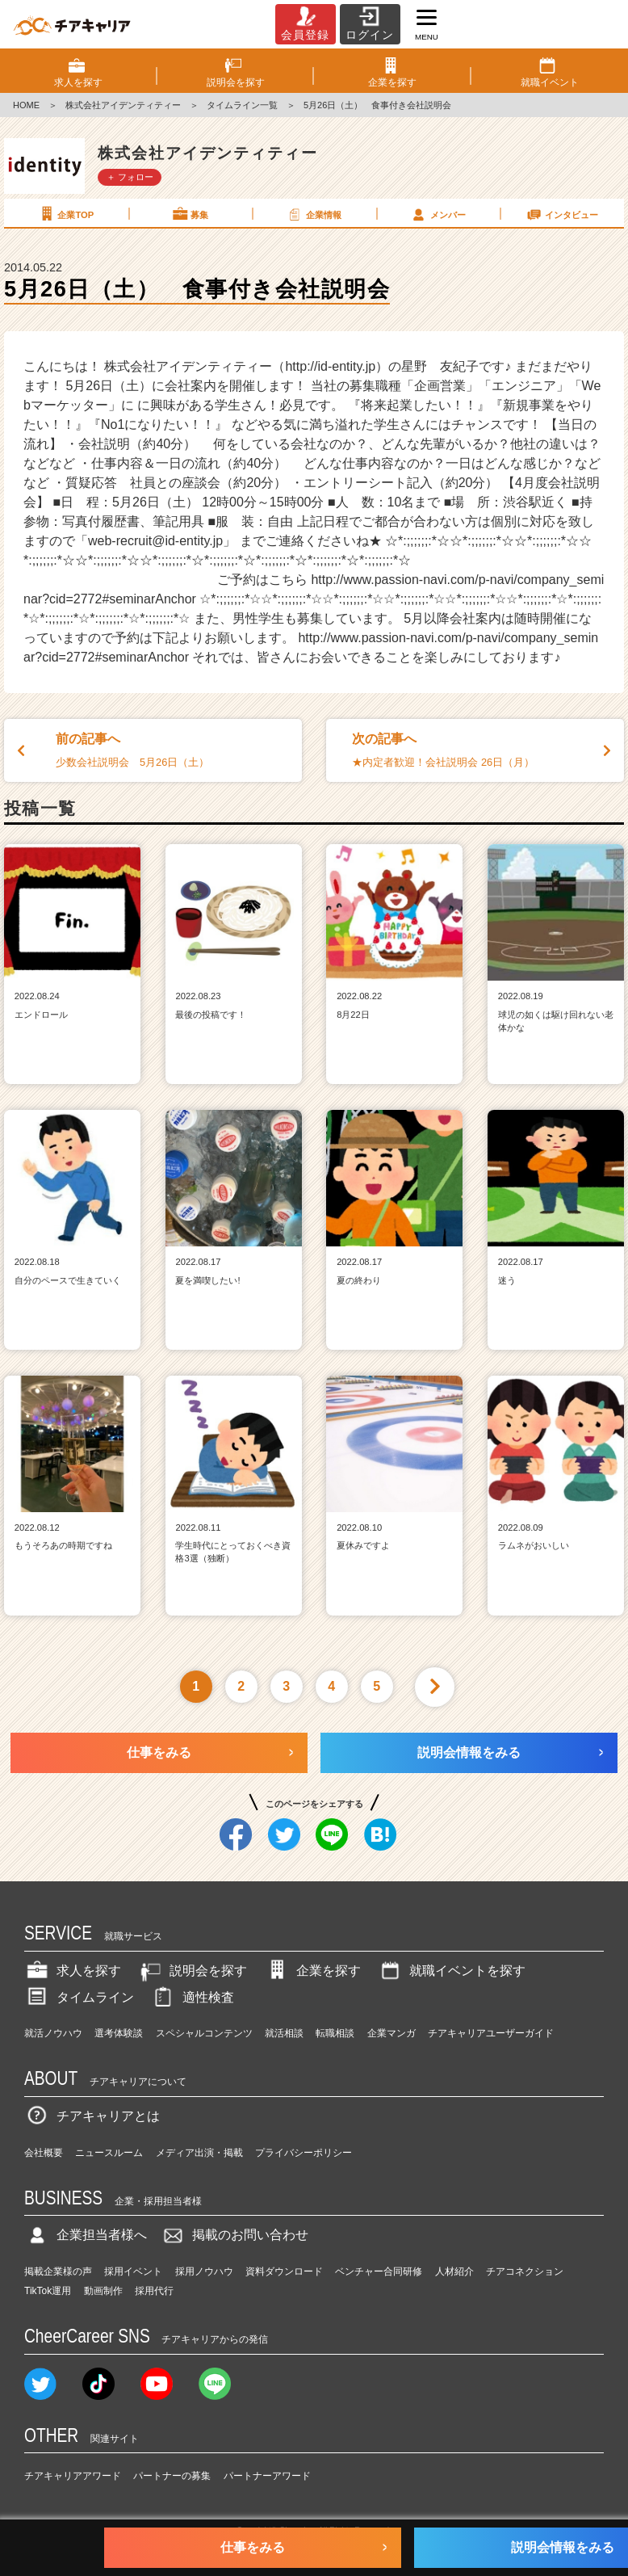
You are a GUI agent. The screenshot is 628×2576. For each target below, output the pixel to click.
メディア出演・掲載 (199, 2152)
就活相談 (284, 2033)
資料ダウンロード (284, 2271)
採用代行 (154, 2291)
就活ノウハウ (53, 2033)
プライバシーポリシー (303, 2152)
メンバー (437, 214)
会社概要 (43, 2152)
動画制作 (103, 2291)
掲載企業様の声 (58, 2271)
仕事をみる (159, 1752)
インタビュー (562, 214)
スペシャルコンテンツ (204, 2033)
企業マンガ (391, 2033)
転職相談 (335, 2033)
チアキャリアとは (92, 2115)
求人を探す (72, 1970)
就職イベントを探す (451, 1970)
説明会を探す (192, 1970)
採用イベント (133, 2271)
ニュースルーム (109, 2152)
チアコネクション (524, 2271)
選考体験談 (118, 2033)
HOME (26, 105)
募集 (189, 214)
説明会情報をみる (469, 1752)
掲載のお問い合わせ (234, 2234)
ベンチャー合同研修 (378, 2271)
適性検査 (192, 1997)
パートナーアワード (267, 2475)
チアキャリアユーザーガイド (491, 2033)
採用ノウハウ (204, 2271)
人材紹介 (454, 2271)
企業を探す (312, 1970)
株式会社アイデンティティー (123, 105)
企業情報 (313, 214)
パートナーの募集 (172, 2475)
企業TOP (65, 214)
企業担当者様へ (85, 2234)
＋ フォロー (130, 177)
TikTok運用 (47, 2291)
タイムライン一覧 (242, 105)
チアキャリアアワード (72, 2475)
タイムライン (79, 1997)
